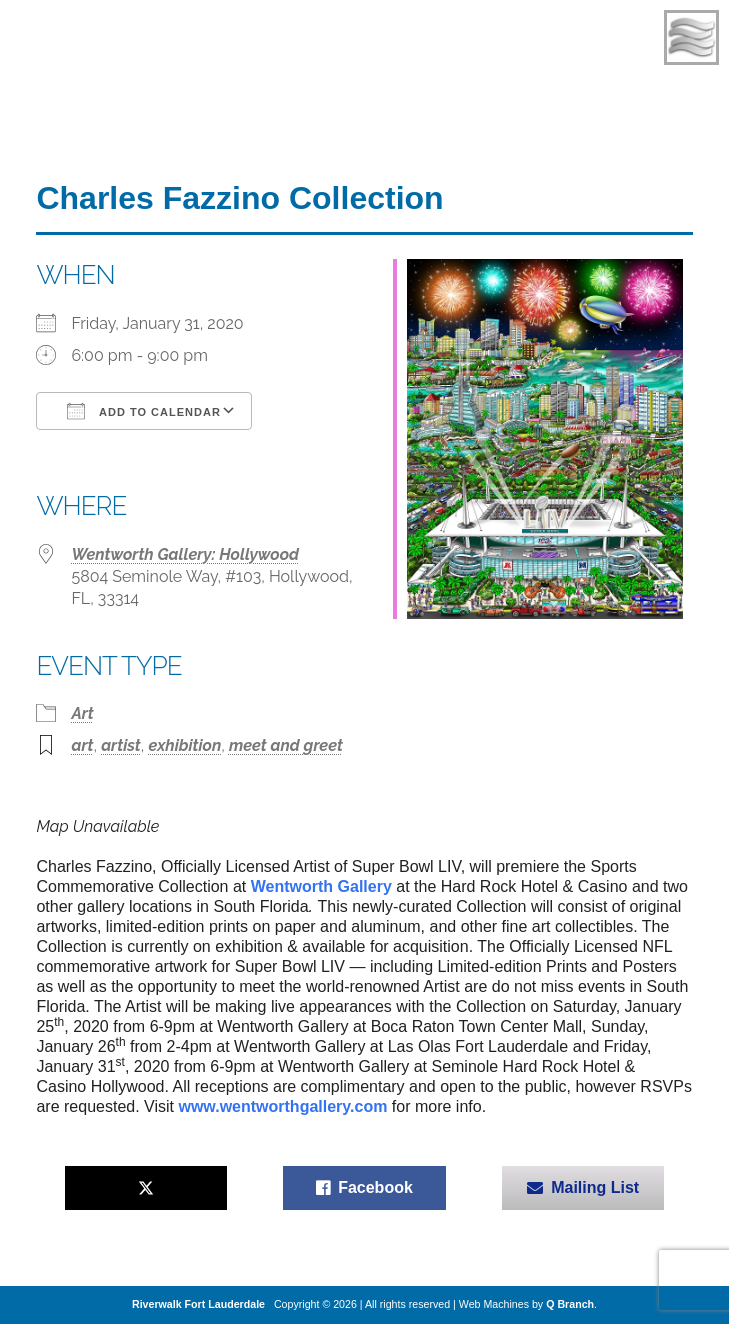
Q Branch (570, 1304)
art (82, 745)
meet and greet (286, 745)
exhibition (184, 745)
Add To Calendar (143, 411)
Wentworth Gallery (321, 886)
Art (82, 713)
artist (121, 745)
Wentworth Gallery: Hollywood (185, 554)
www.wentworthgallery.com (282, 1106)
